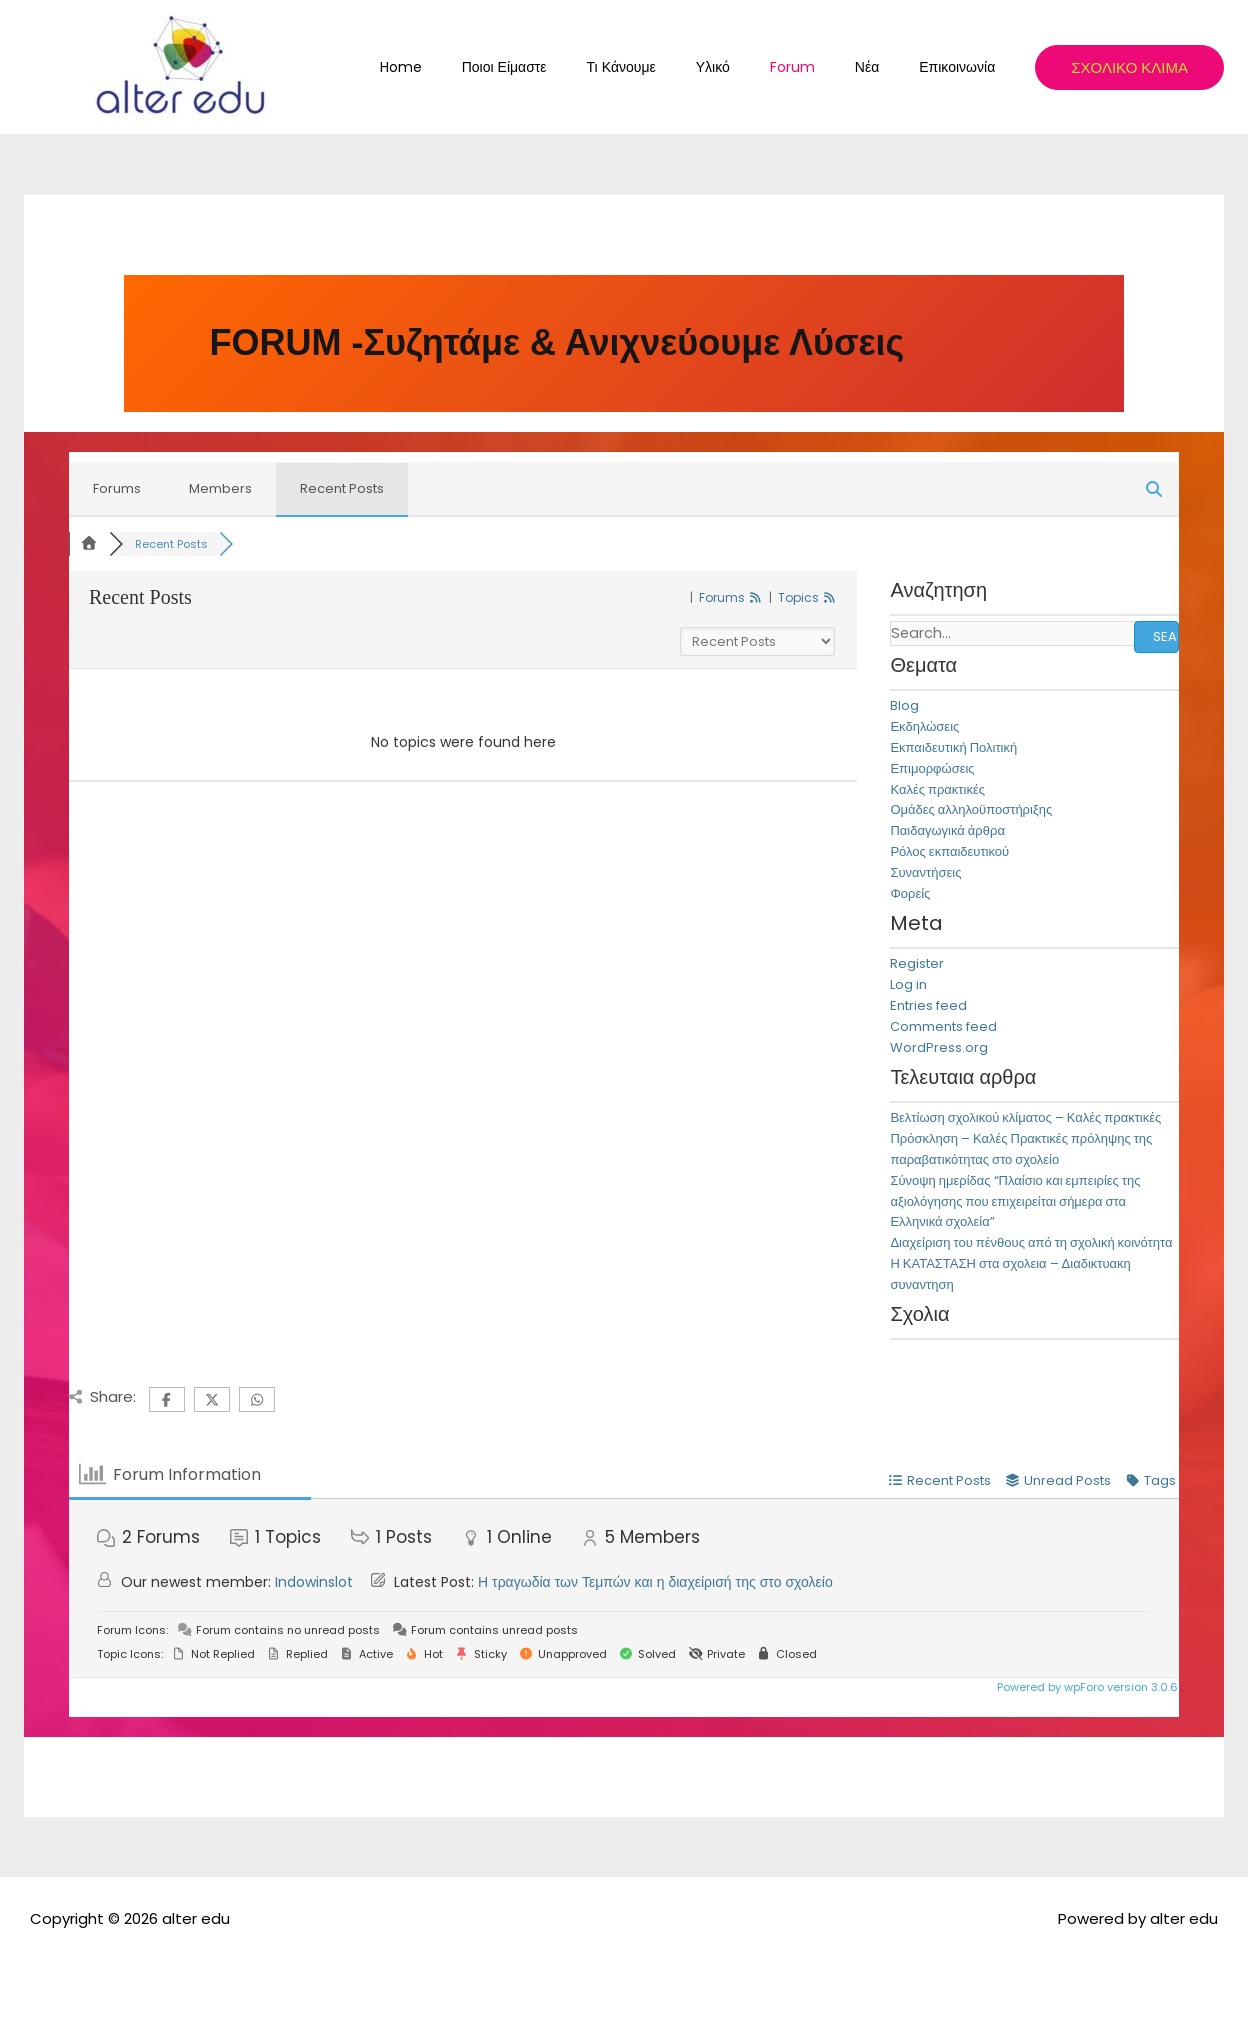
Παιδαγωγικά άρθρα (947, 831)
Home (479, 67)
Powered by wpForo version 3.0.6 (1086, 1687)
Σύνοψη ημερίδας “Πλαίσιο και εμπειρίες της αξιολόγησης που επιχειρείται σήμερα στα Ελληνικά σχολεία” (1015, 1201)
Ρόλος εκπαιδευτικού (949, 851)
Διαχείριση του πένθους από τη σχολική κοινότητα (1031, 1243)
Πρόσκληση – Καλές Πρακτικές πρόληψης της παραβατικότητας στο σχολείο (1021, 1150)
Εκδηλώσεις (924, 727)
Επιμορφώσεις (932, 768)
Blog (904, 706)
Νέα (885, 67)
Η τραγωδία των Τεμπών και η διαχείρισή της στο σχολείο (655, 1582)
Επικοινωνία (963, 67)
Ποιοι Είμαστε (570, 67)
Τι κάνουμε (675, 67)
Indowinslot (314, 1582)
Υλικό (755, 67)
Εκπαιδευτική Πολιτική (953, 747)
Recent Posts (342, 488)
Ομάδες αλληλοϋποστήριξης (971, 810)
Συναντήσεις (925, 872)
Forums (117, 488)
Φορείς (910, 893)
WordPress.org (939, 1047)
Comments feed (943, 1026)
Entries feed (928, 1005)
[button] (1129, 67)
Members (220, 488)
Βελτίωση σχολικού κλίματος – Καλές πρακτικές (1025, 1118)
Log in (908, 985)
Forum (822, 67)
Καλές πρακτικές (937, 789)
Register (917, 964)
